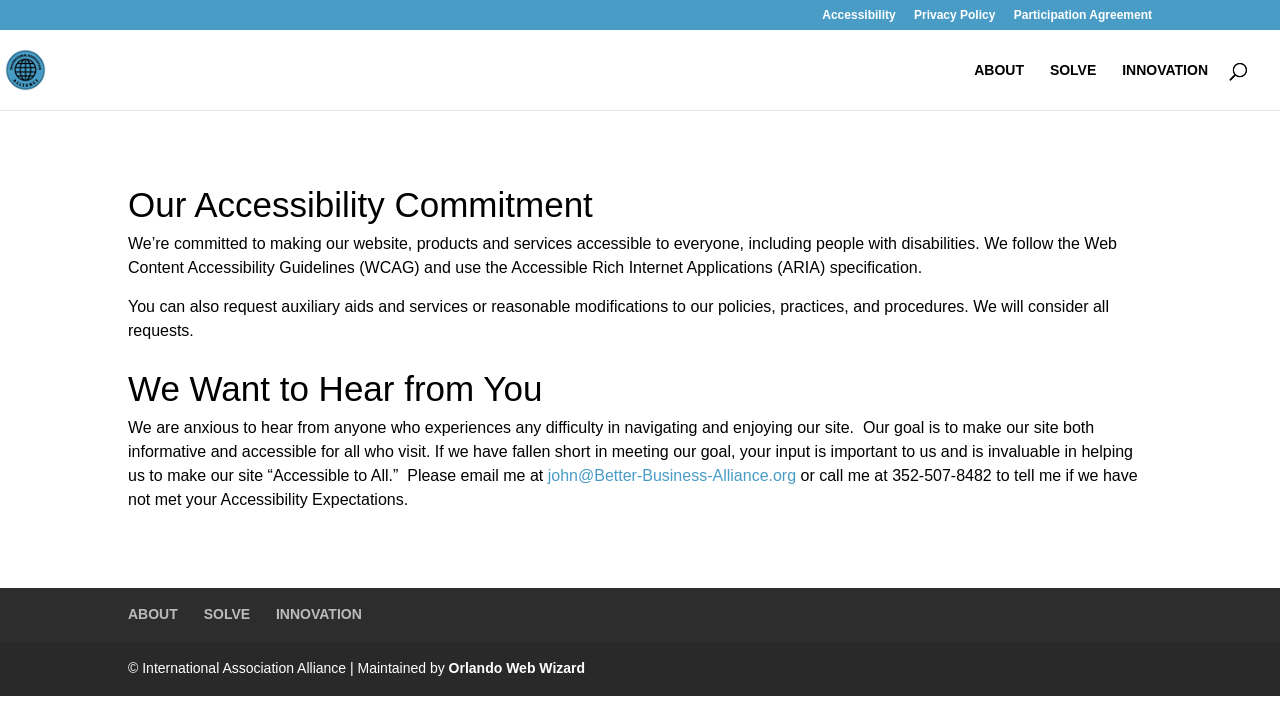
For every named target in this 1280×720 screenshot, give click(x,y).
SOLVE (1073, 70)
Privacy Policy (954, 15)
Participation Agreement (1083, 15)
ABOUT (999, 70)
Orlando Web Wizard (517, 668)
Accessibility (858, 15)
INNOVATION (1165, 70)
